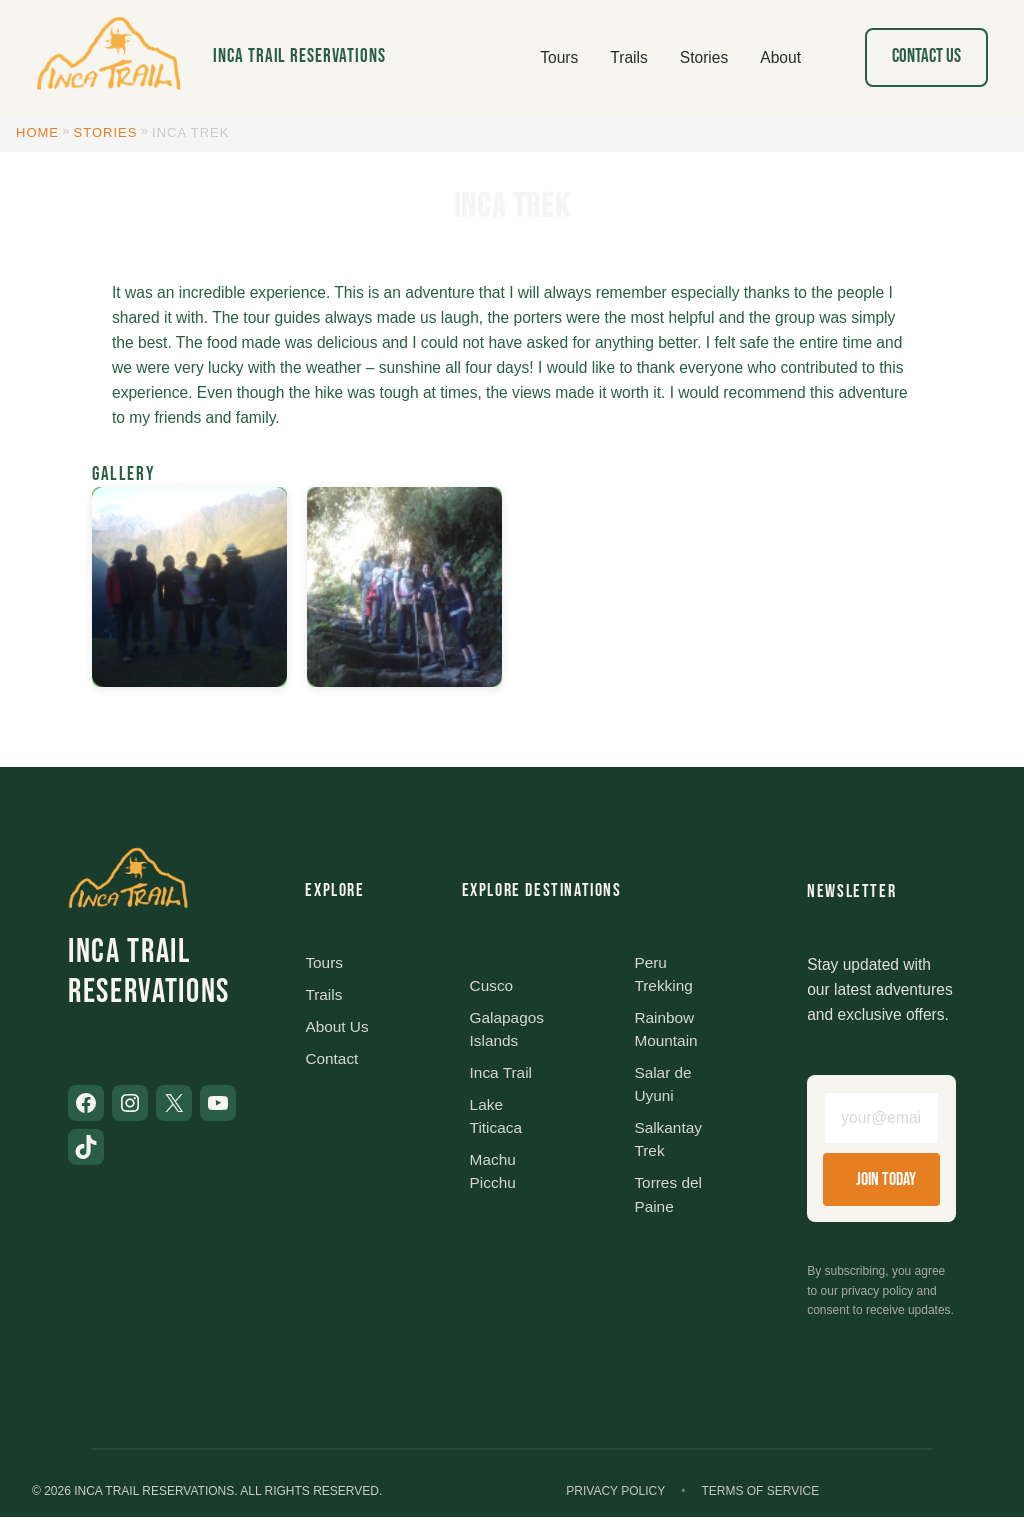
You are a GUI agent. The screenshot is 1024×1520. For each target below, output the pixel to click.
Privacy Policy (615, 1494)
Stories (106, 132)
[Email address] (881, 1119)
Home (37, 132)
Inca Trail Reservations (299, 56)
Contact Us (926, 56)
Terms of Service (760, 1494)
